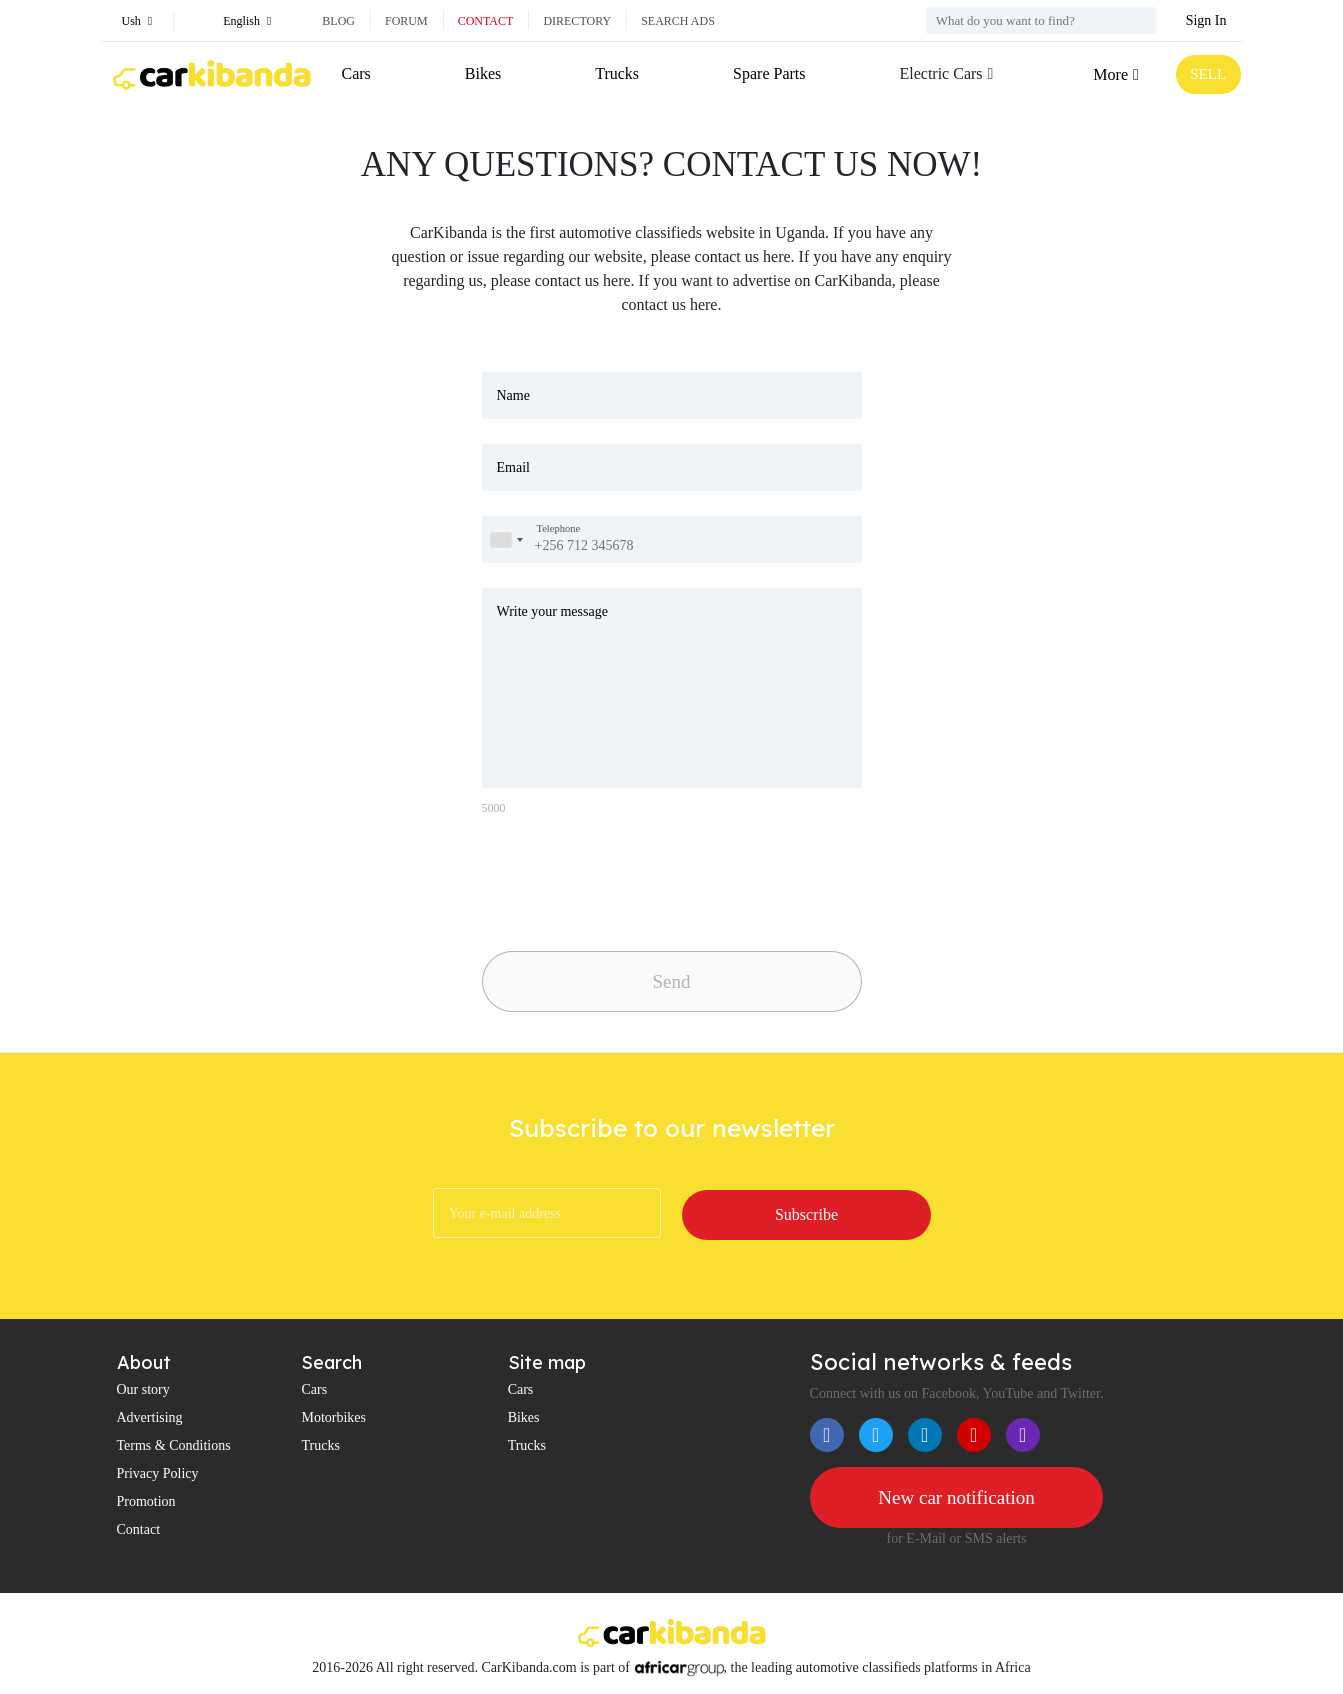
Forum (406, 21)
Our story (143, 1390)
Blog (338, 21)
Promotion (146, 1502)
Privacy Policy (158, 1474)
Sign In (1206, 20)
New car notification (956, 1499)
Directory (577, 21)
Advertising (150, 1418)
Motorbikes (333, 1418)
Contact (486, 21)
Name (513, 395)
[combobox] (506, 539)
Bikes (482, 73)
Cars (356, 73)
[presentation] (622, 878)
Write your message (552, 611)
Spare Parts (767, 73)
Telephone (559, 528)
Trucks (616, 73)
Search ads (678, 21)
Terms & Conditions (174, 1446)
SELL (1206, 74)
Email (513, 467)
